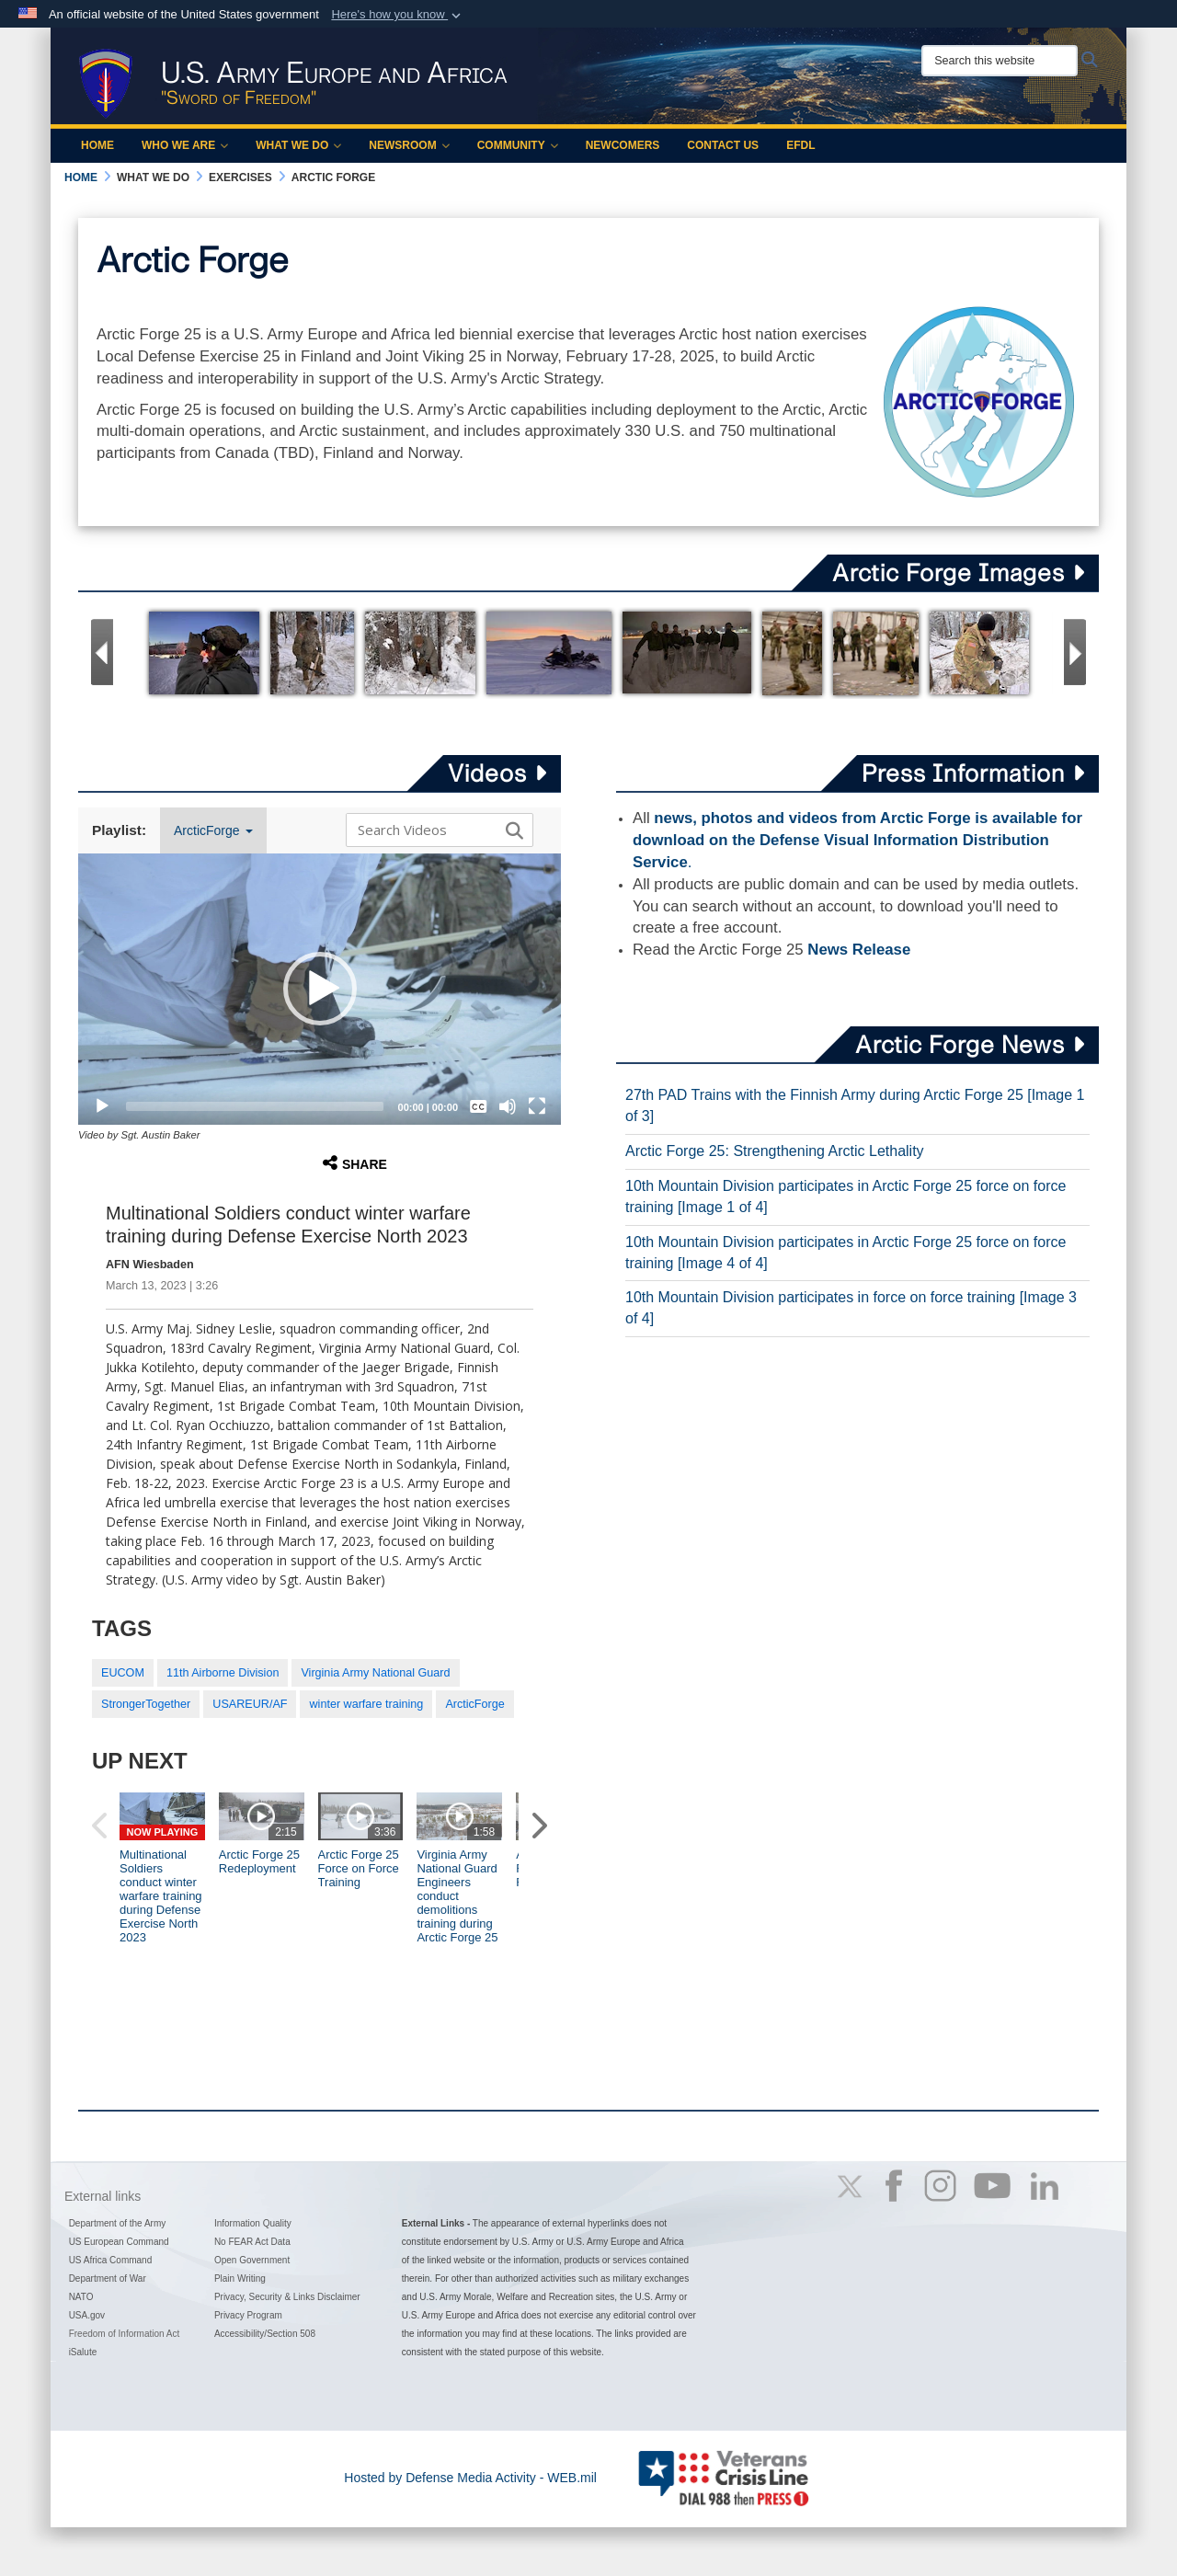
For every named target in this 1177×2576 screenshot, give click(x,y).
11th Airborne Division (223, 1672)
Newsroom (409, 145)
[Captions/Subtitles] (478, 1106)
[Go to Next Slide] (1075, 652)
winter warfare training (366, 1704)
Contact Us (723, 145)
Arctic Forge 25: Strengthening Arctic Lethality (774, 1151)
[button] (397, 15)
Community (517, 145)
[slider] (254, 1106)
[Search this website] (999, 60)
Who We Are (185, 145)
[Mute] (507, 1106)
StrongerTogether (145, 1704)
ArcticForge (213, 830)
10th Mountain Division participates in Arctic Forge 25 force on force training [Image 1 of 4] (845, 1196)
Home (97, 145)
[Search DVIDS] (435, 829)
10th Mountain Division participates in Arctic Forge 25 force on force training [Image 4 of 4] (845, 1252)
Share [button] (355, 1163)
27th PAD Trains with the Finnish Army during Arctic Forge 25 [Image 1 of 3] (854, 1105)
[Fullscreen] (537, 1106)
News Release (858, 949)
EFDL (800, 145)
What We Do (298, 145)
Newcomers (623, 145)
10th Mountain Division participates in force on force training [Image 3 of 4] (851, 1307)
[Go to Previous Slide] (102, 652)
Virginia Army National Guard (375, 1672)
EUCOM (122, 1672)
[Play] (102, 1106)
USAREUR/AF (249, 1704)
